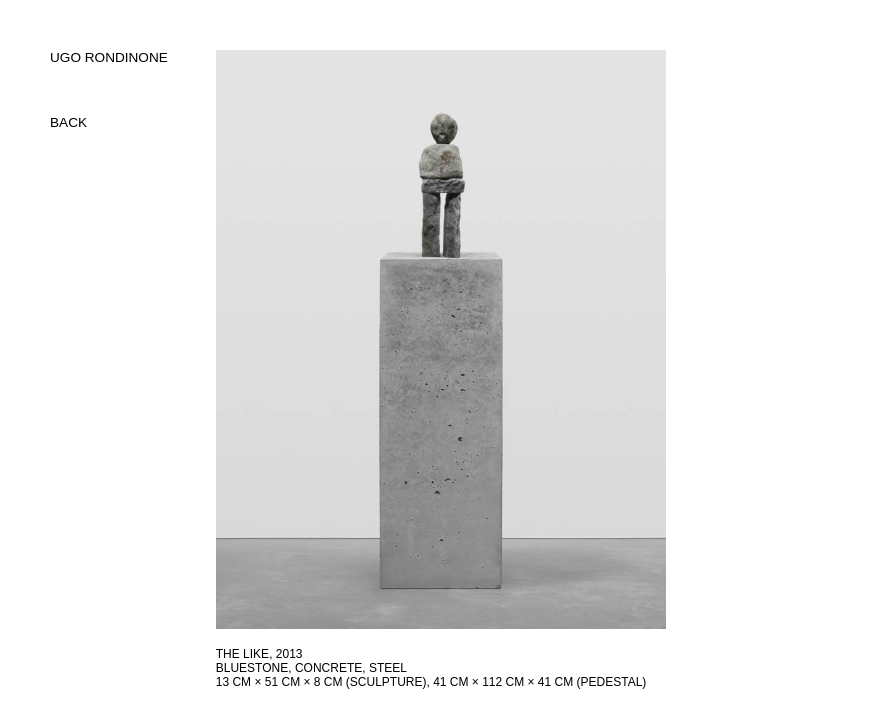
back (68, 122)
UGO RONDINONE (109, 57)
